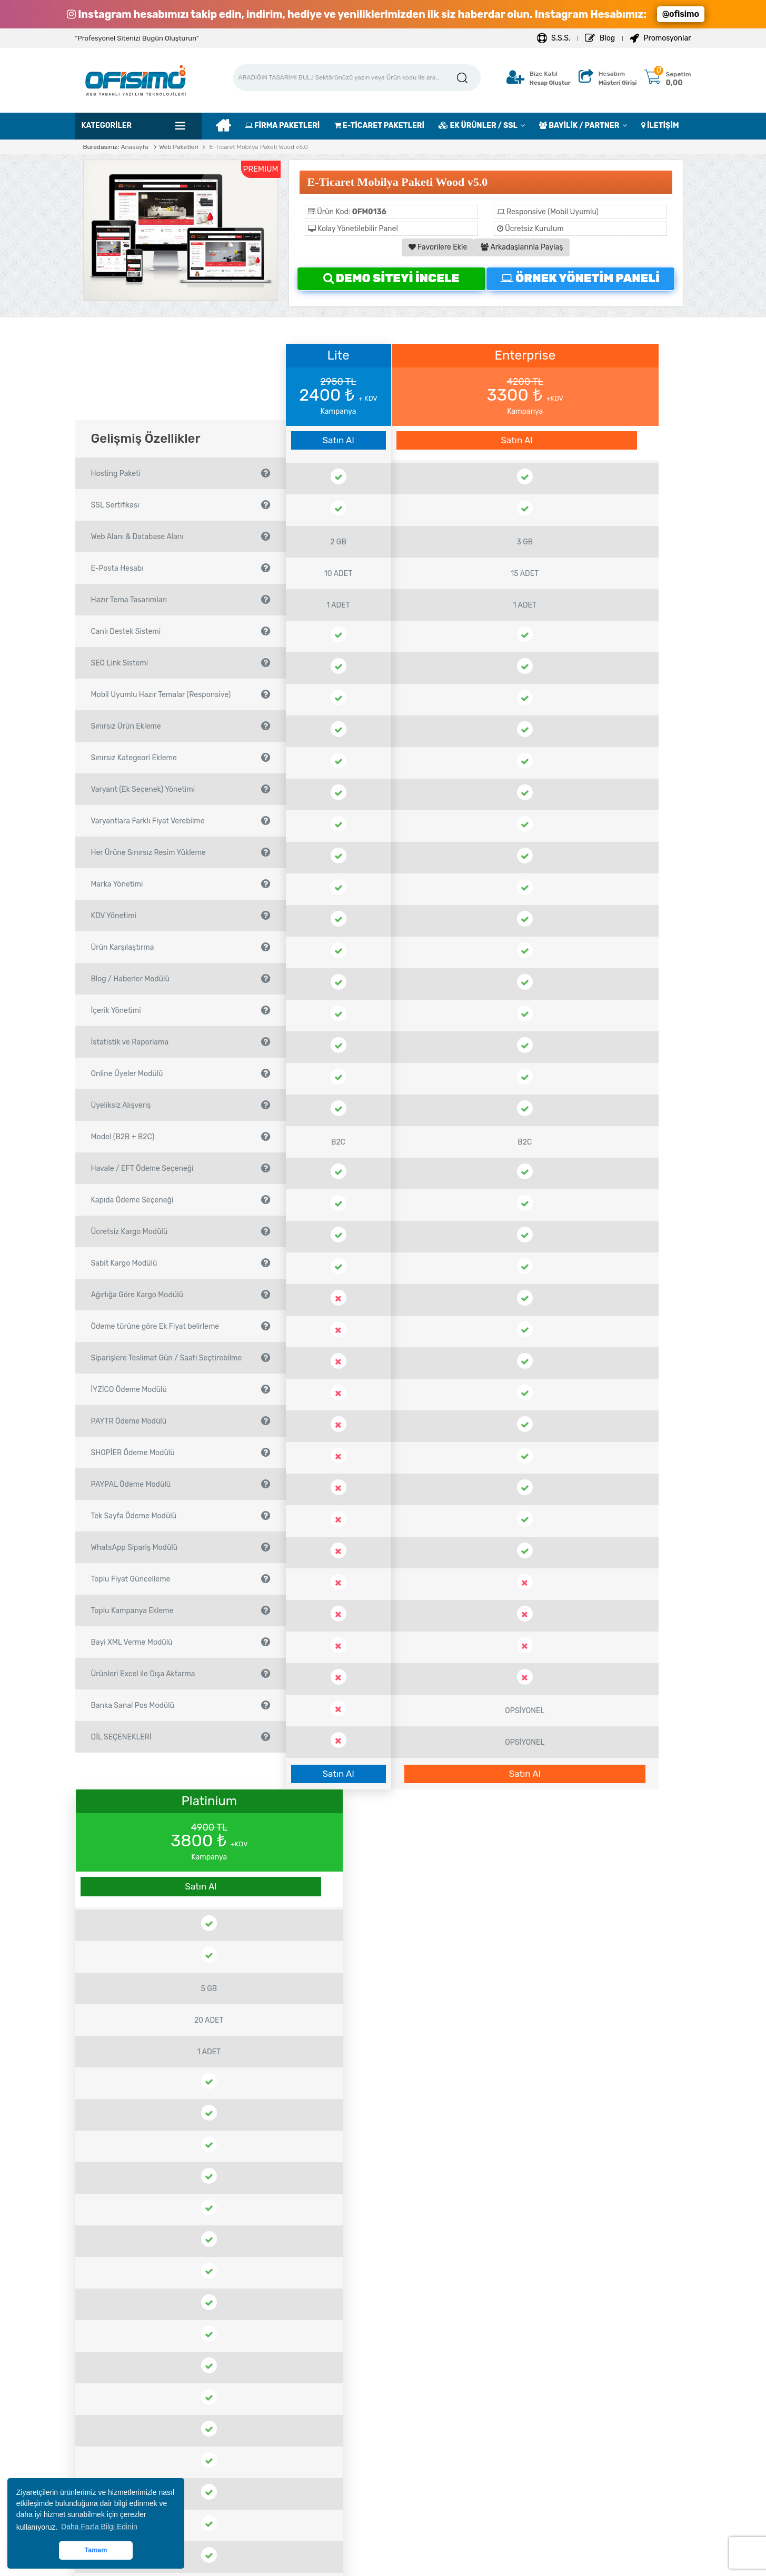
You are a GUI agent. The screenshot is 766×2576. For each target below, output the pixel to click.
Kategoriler (107, 125)
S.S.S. (554, 38)
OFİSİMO (435, 2564)
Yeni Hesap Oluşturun (284, 2363)
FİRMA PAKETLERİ (282, 125)
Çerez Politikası (120, 2419)
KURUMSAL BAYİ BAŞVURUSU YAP (575, 2283)
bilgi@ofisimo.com (592, 2392)
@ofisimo (680, 14)
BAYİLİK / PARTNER (579, 125)
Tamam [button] (95, 2550)
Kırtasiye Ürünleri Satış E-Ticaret (152, 2095)
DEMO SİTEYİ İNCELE (391, 278)
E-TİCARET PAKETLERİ (379, 125)
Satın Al (338, 440)
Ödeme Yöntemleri (489, 1898)
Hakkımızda (113, 2363)
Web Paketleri (178, 147)
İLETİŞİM (660, 125)
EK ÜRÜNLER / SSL (478, 125)
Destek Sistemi (273, 2382)
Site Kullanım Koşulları (131, 2400)
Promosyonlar (660, 38)
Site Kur (260, 2400)
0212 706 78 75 (584, 2376)
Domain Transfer (430, 2457)
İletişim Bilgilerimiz (279, 2457)
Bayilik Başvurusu (432, 2363)
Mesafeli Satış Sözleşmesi (137, 2382)
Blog (600, 38)
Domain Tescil (425, 2438)
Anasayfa (134, 147)
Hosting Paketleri (431, 2382)
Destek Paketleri (429, 2419)
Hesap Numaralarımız (130, 2457)
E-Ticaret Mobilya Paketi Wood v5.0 (257, 147)
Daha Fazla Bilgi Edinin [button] (99, 2526)
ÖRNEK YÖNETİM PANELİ (580, 278)
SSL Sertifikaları (428, 2400)
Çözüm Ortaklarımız (127, 2438)
